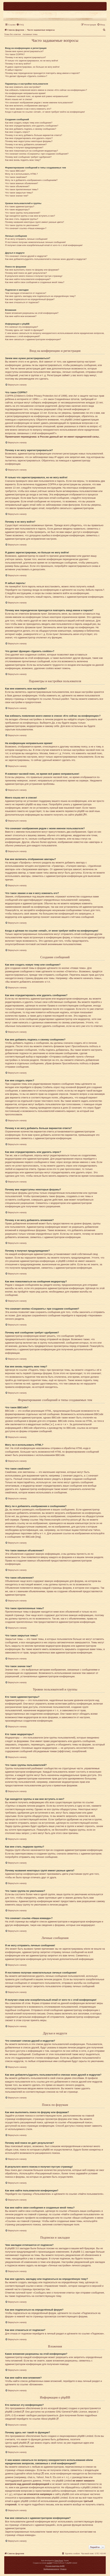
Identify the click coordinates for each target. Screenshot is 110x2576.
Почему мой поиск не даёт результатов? (26, 273)
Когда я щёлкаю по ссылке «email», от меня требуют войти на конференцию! (45, 112)
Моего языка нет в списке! (18, 99)
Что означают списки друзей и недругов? (26, 256)
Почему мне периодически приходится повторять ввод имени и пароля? (42, 73)
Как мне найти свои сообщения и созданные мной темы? (34, 282)
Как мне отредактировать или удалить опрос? (29, 138)
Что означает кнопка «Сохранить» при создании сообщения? (37, 153)
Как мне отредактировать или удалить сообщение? (31, 125)
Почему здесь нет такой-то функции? (24, 330)
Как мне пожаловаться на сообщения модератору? (31, 150)
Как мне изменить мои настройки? (23, 87)
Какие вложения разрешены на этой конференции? (31, 313)
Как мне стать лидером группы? (21, 219)
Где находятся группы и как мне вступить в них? (30, 216)
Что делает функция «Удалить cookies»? (26, 76)
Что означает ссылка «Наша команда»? (25, 228)
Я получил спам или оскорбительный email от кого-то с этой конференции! (44, 245)
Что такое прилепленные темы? (21, 189)
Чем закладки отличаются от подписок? (25, 293)
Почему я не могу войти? (18, 63)
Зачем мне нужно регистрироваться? (24, 51)
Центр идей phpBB (15, 2442)
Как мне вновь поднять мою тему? (23, 160)
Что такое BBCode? (15, 171)
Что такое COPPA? (15, 54)
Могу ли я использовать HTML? (21, 174)
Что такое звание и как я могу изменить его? (28, 109)
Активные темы (30, 34)
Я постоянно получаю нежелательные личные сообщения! (35, 242)
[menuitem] (20, 24)
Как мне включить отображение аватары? (26, 105)
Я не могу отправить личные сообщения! (26, 239)
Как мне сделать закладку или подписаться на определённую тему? (40, 296)
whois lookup (33, 2473)
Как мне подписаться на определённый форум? (29, 299)
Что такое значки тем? (16, 195)
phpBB (78, 814)
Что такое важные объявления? (21, 183)
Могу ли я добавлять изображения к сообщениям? (31, 180)
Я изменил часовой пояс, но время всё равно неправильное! (36, 96)
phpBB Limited (13, 2411)
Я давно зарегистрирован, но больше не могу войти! (32, 67)
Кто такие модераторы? (17, 209)
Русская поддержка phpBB (55, 2566)
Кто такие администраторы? (19, 206)
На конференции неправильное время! (25, 93)
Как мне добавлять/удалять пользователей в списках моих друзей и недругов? (46, 259)
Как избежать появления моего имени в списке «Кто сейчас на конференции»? (46, 90)
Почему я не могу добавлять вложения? (26, 144)
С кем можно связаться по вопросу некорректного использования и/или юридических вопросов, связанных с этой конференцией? (54, 334)
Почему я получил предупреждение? (24, 147)
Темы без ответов (12, 34)
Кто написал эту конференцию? (21, 327)
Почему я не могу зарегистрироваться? (25, 57)
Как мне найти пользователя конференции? (27, 279)
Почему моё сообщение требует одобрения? (28, 157)
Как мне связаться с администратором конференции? (33, 339)
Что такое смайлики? (16, 177)
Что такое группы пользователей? (22, 212)
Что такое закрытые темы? (19, 192)
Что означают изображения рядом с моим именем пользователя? (39, 102)
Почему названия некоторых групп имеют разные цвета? (34, 222)
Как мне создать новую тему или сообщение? (28, 122)
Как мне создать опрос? (17, 132)
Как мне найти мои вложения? (20, 316)
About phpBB (48, 2418)
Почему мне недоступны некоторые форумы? (28, 141)
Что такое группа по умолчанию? (22, 225)
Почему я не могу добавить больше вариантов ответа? (33, 135)
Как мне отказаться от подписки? (22, 302)
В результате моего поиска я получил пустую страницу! (33, 276)
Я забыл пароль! (13, 70)
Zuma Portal (58, 2560)
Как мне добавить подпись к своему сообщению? (30, 129)
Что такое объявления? (17, 186)
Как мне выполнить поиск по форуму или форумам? (32, 269)
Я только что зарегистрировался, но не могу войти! (31, 60)
